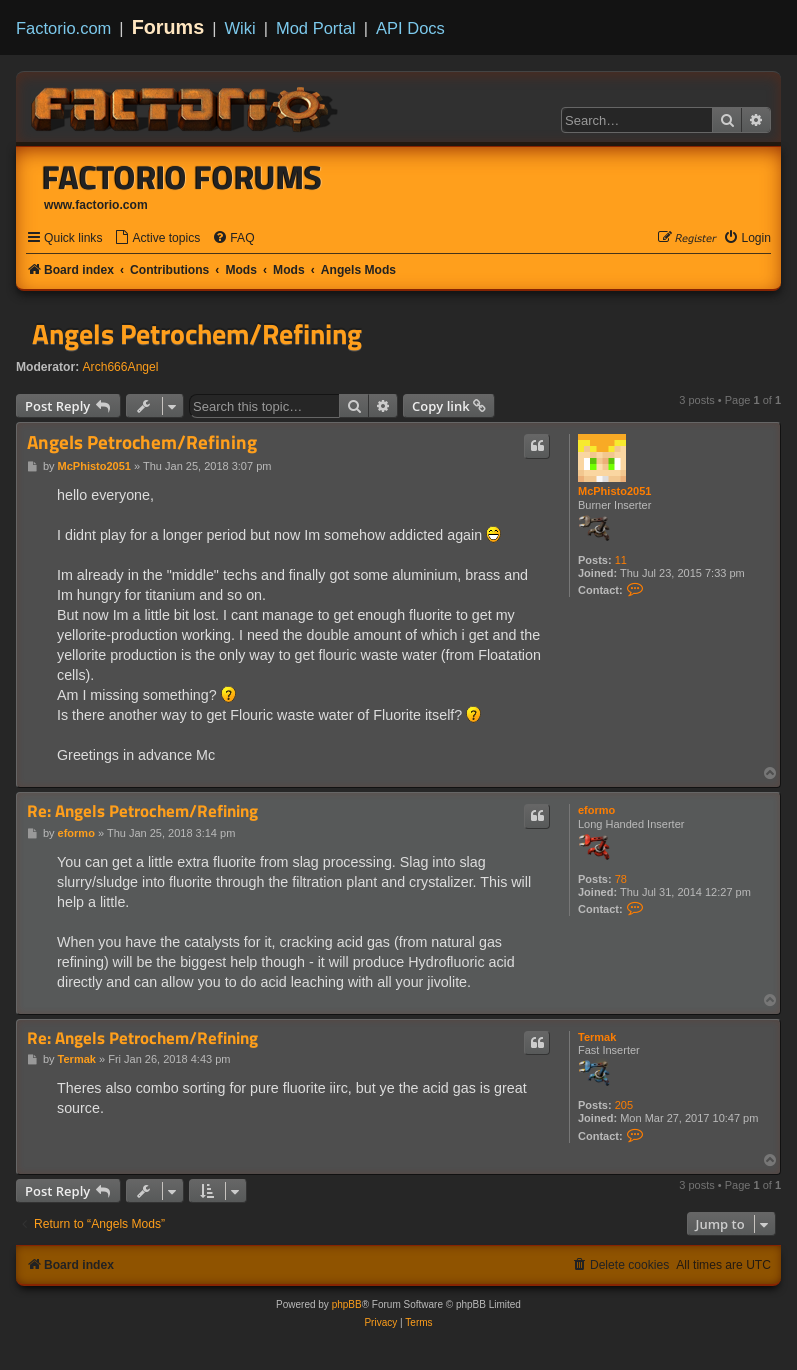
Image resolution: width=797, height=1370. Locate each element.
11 (621, 560)
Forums (168, 27)
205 (624, 1105)
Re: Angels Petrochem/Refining (142, 811)
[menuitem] (157, 238)
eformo (596, 810)
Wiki (240, 28)
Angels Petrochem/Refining (197, 334)
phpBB (347, 1304)
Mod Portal (316, 28)
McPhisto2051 (614, 491)
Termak (597, 1037)
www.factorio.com (96, 205)
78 (621, 879)
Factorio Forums (182, 177)
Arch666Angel (121, 367)
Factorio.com (63, 28)
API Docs (410, 28)
